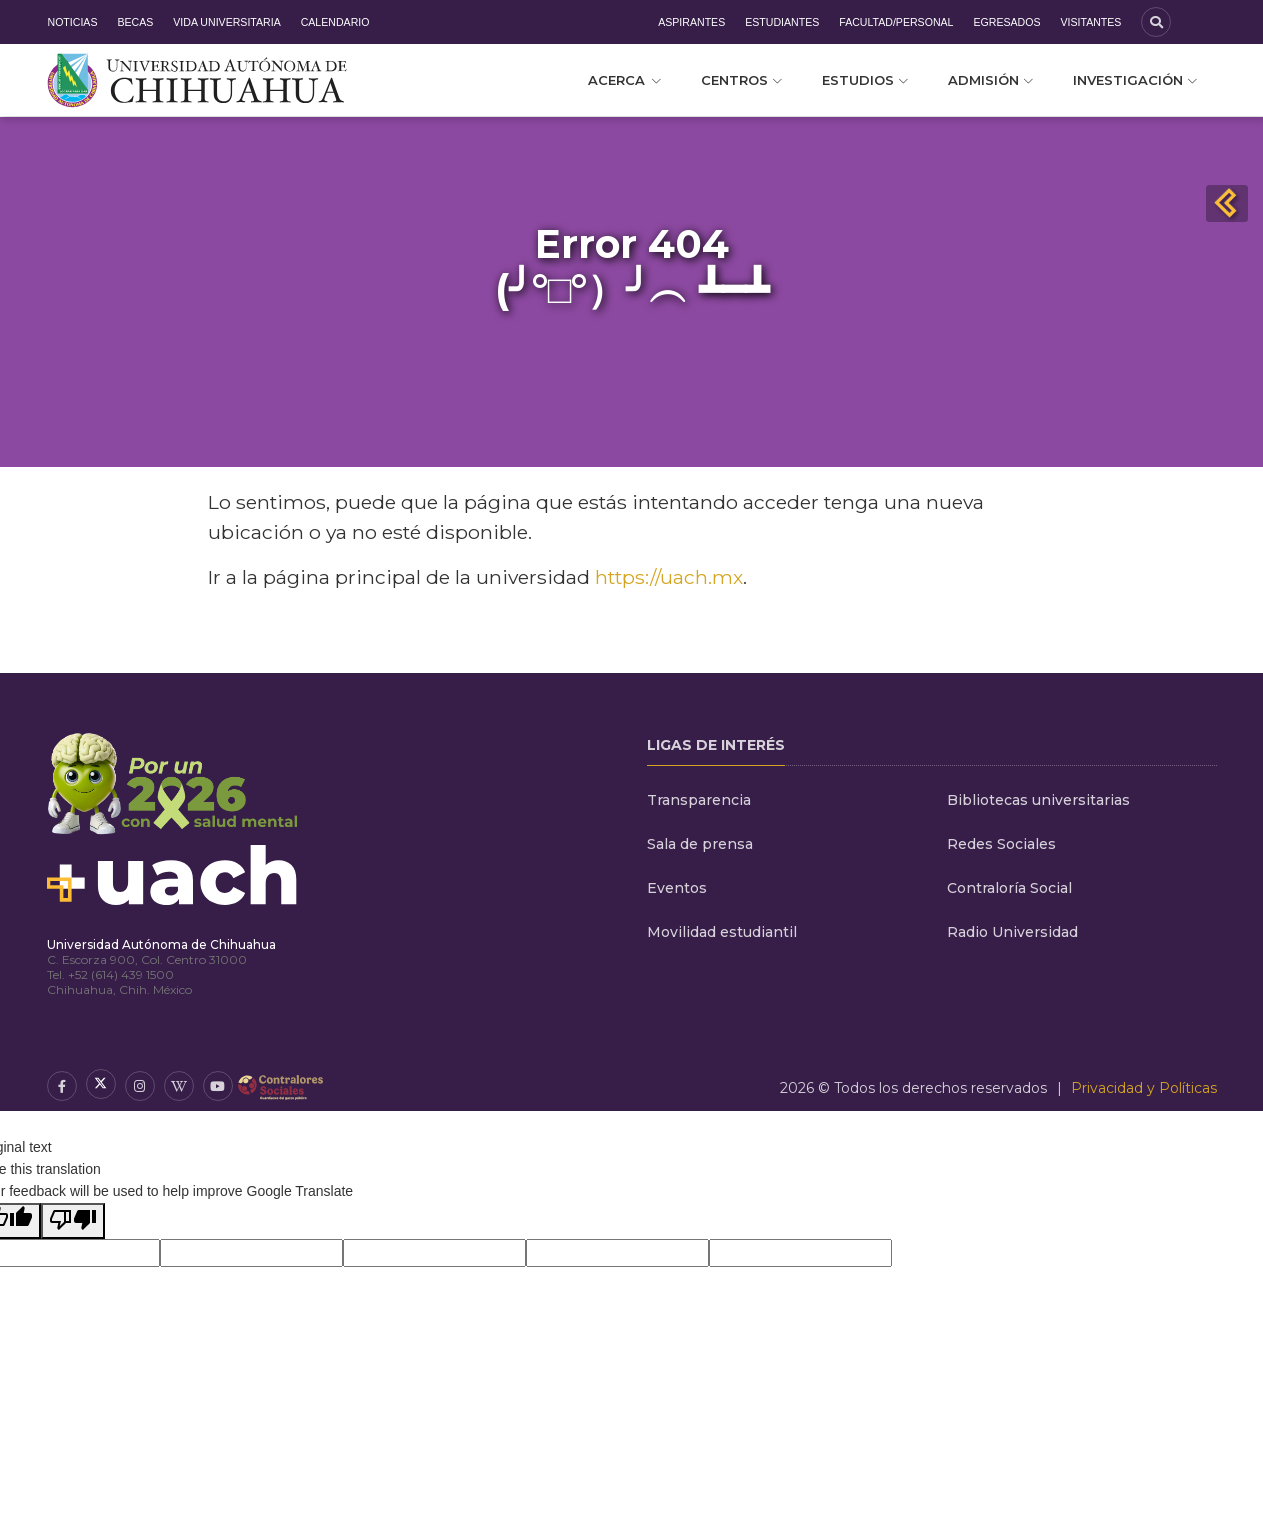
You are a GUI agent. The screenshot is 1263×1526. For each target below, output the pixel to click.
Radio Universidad (1012, 932)
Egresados (1006, 22)
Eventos (677, 888)
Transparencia (699, 800)
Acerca (624, 80)
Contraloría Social (1009, 888)
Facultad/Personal (896, 22)
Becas (135, 22)
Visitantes (1090, 22)
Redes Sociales (1001, 844)
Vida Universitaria (226, 22)
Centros (741, 80)
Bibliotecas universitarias (1038, 800)
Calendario (335, 22)
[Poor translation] (73, 1221)
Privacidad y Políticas (1144, 1088)
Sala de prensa (700, 844)
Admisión (990, 80)
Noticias (73, 22)
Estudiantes (782, 22)
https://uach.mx (669, 577)
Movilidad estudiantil (722, 932)
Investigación (1135, 80)
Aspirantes (691, 22)
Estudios (865, 80)
